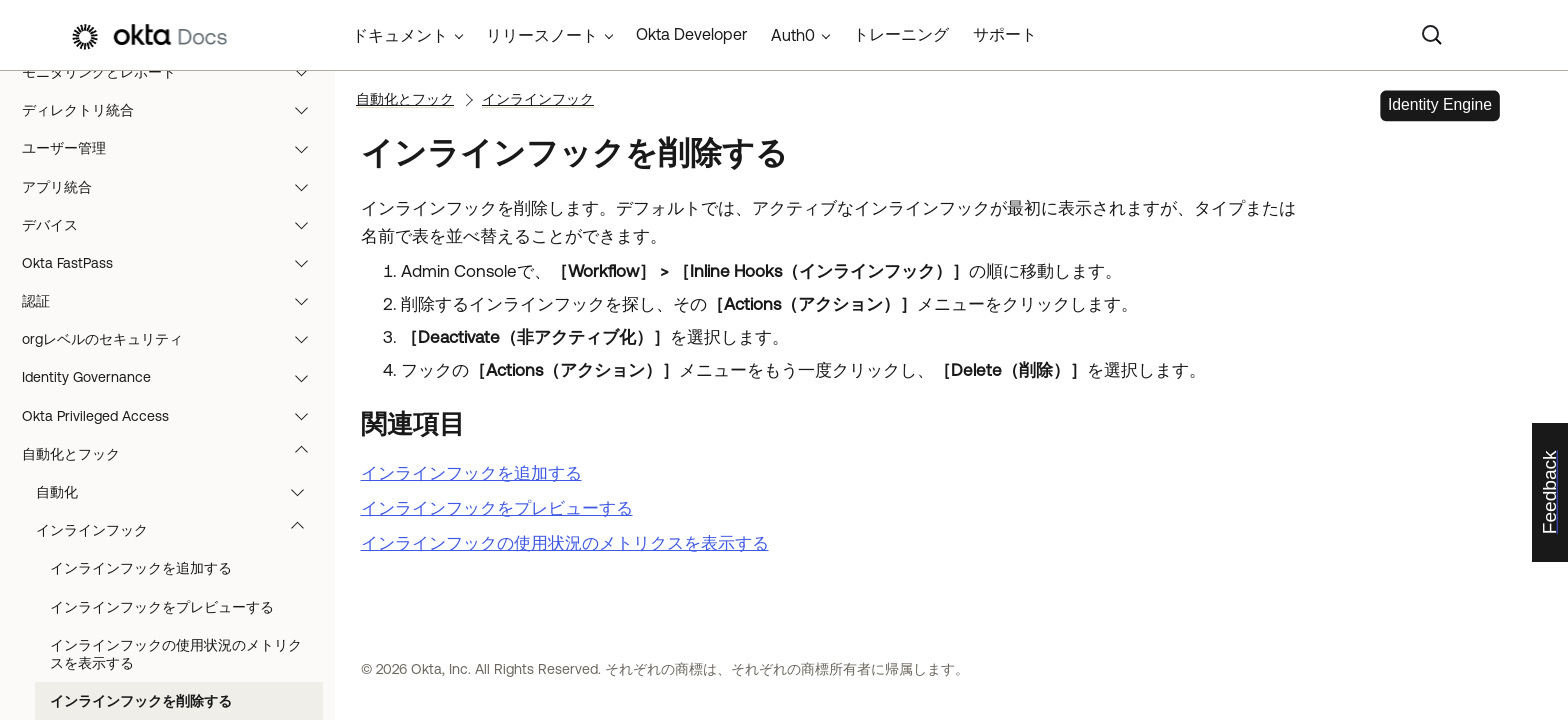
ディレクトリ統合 (174, 110)
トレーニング (901, 34)
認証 (174, 301)
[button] (306, 72)
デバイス (174, 225)
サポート (1005, 34)
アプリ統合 (174, 187)
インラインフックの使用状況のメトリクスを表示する (176, 654)
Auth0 (793, 35)
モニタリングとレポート (174, 72)
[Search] (1432, 35)
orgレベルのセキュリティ (174, 339)
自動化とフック (174, 454)
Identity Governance (174, 377)
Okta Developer (691, 34)
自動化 (179, 492)
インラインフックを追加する (141, 568)
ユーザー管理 (174, 148)
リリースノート (542, 35)
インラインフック (179, 530)
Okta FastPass (174, 263)
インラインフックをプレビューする (162, 607)
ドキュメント (400, 35)
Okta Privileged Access (174, 416)
